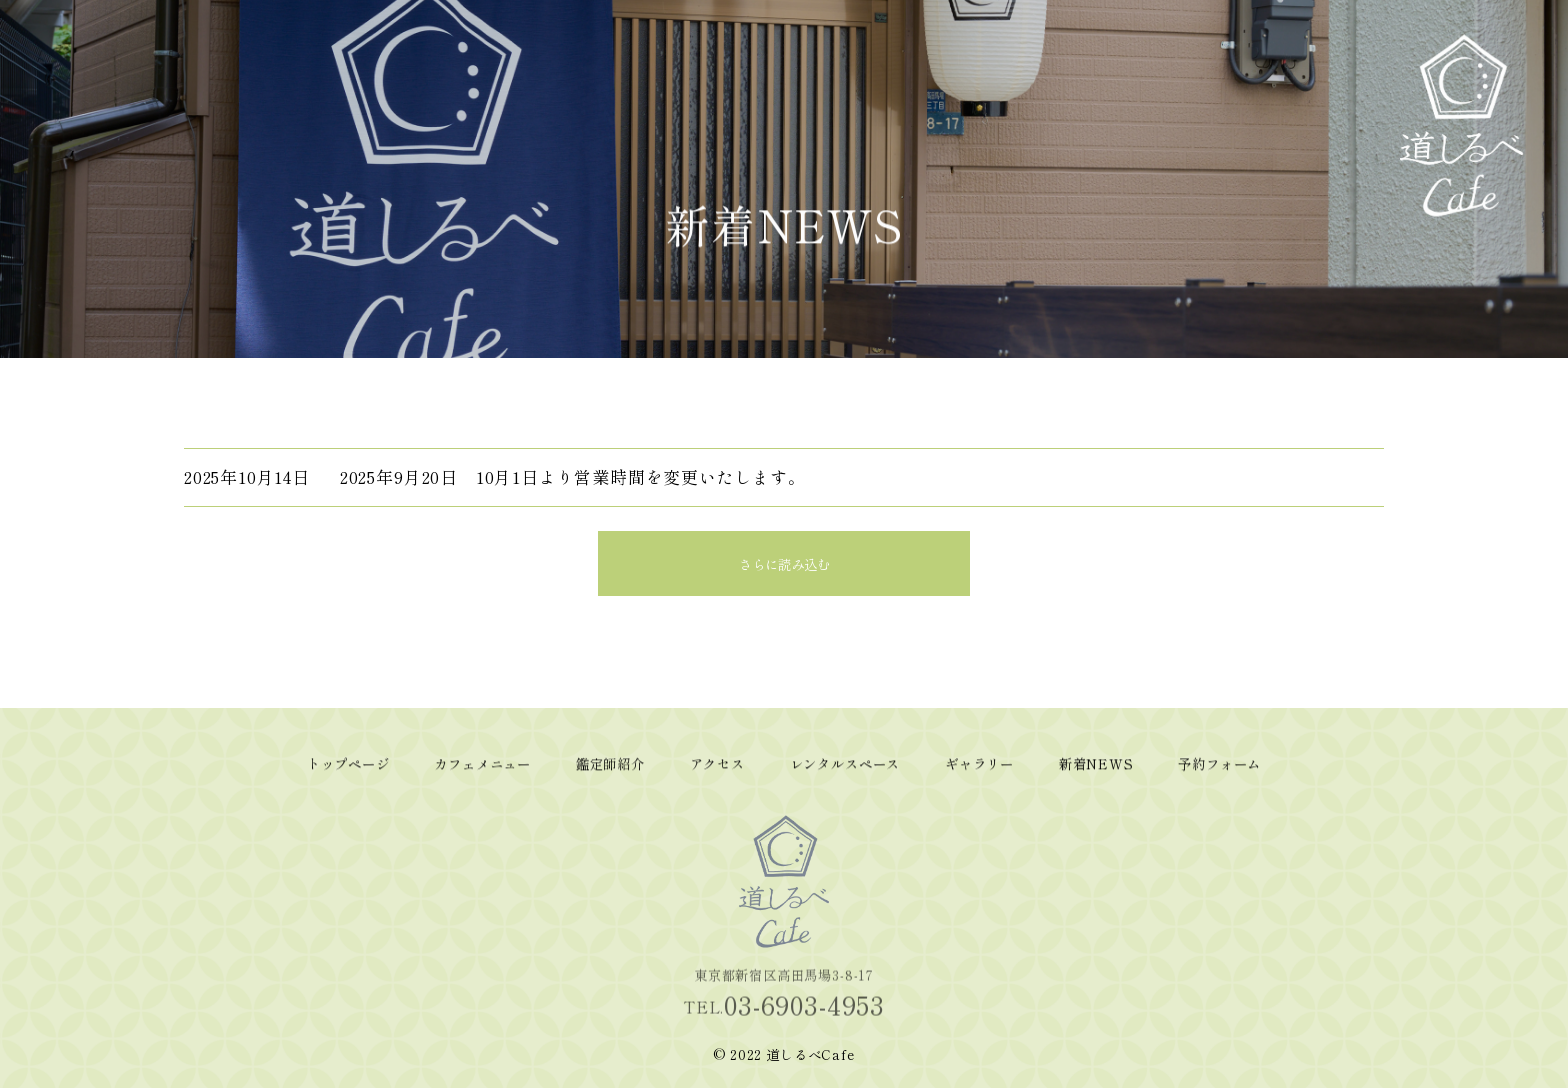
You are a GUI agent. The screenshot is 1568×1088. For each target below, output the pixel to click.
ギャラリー (1235, 69)
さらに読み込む (784, 564)
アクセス (1125, 62)
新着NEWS (1290, 72)
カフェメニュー (1015, 83)
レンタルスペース (1180, 90)
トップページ (960, 76)
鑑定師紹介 (1070, 69)
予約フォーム (1345, 76)
